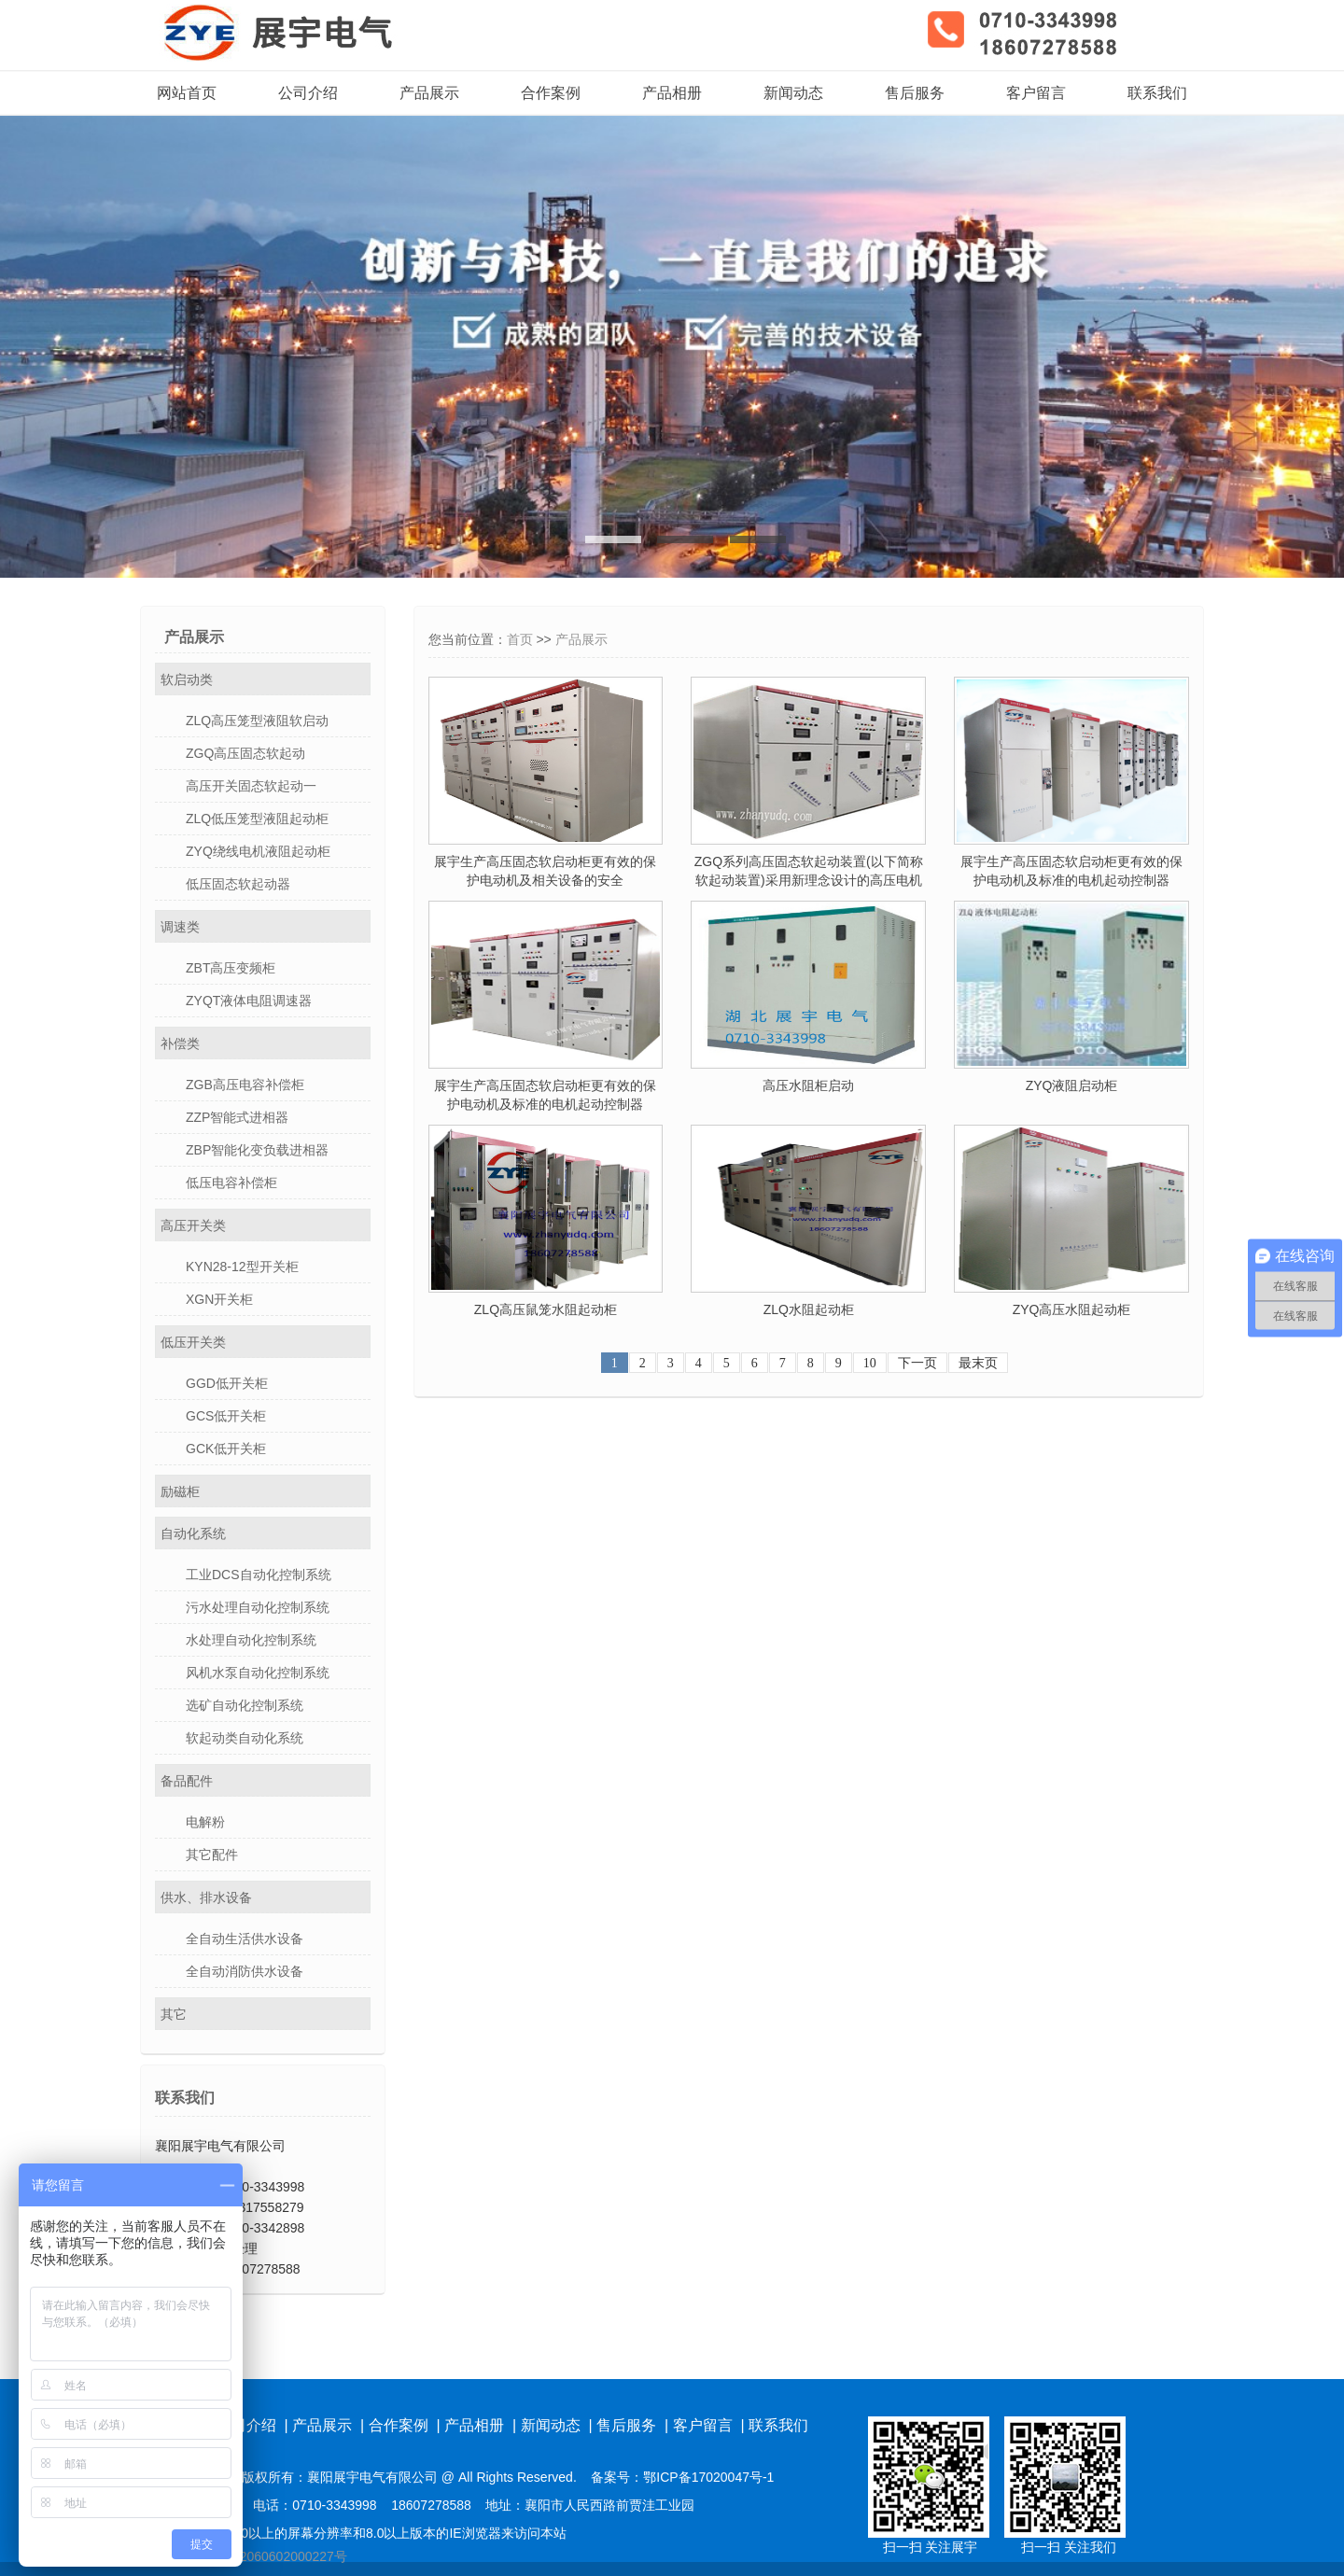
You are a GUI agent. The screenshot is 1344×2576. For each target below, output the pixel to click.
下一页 (917, 1363)
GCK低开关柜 (226, 1448)
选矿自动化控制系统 (244, 1705)
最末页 (978, 1363)
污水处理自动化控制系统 (257, 1607)
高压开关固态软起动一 (251, 785)
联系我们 (1157, 93)
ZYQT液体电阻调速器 (249, 1000)
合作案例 (551, 93)
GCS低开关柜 (226, 1415)
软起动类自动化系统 (244, 1737)
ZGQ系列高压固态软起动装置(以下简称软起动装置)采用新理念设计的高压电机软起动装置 (808, 880)
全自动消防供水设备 (244, 1971)
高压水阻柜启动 (808, 1085)
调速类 (180, 926)
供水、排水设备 (206, 1897)
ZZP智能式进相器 (237, 1117)
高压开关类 (193, 1225)
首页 (520, 639)
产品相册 (672, 93)
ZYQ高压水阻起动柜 (1072, 1309)
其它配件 (212, 1854)
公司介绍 (308, 93)
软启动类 (187, 679)
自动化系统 (193, 1533)
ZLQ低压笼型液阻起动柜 (257, 818)
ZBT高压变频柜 (230, 967)
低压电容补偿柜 (231, 1182)
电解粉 (205, 1821)
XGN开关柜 (219, 1299)
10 (869, 1363)
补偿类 (180, 1043)
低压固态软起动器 (238, 883)
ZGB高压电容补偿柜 (245, 1084)
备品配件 (187, 1780)
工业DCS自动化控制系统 (258, 1574)
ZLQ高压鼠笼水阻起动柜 (545, 1309)
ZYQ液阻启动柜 (1072, 1085)
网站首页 (187, 93)
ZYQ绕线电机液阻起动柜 (258, 851)
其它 (174, 2014)
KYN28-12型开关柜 (242, 1266)
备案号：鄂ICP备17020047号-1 (682, 2477)
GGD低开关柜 (227, 1383)
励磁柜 (180, 1491)
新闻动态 (793, 93)
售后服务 (915, 93)
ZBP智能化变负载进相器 (257, 1149)
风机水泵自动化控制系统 (257, 1672)
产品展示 (429, 93)
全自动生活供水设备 (244, 1938)
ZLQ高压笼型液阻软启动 (257, 720)
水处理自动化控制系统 (251, 1639)
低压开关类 (193, 1342)
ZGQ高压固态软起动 (245, 753)
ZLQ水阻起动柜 (808, 1309)
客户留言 (1036, 93)
